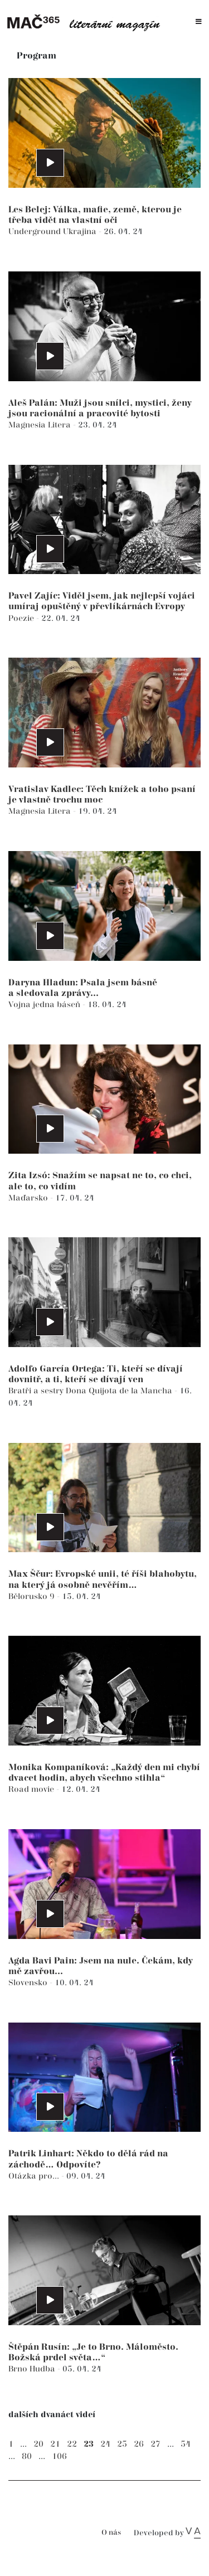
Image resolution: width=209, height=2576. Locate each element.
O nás (111, 2532)
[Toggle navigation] (198, 22)
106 (59, 2456)
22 (72, 2444)
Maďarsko (29, 1198)
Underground (35, 231)
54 (186, 2444)
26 (139, 2444)
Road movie (32, 1789)
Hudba (43, 2369)
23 (89, 2444)
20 (38, 2444)
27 (155, 2444)
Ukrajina (81, 231)
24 (105, 2444)
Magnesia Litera (40, 425)
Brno (19, 2369)
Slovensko (29, 1983)
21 (55, 2444)
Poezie (22, 618)
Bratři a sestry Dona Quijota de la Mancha (91, 1391)
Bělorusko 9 (32, 1596)
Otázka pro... (34, 2176)
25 (122, 2444)
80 (27, 2456)
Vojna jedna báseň (45, 1004)
